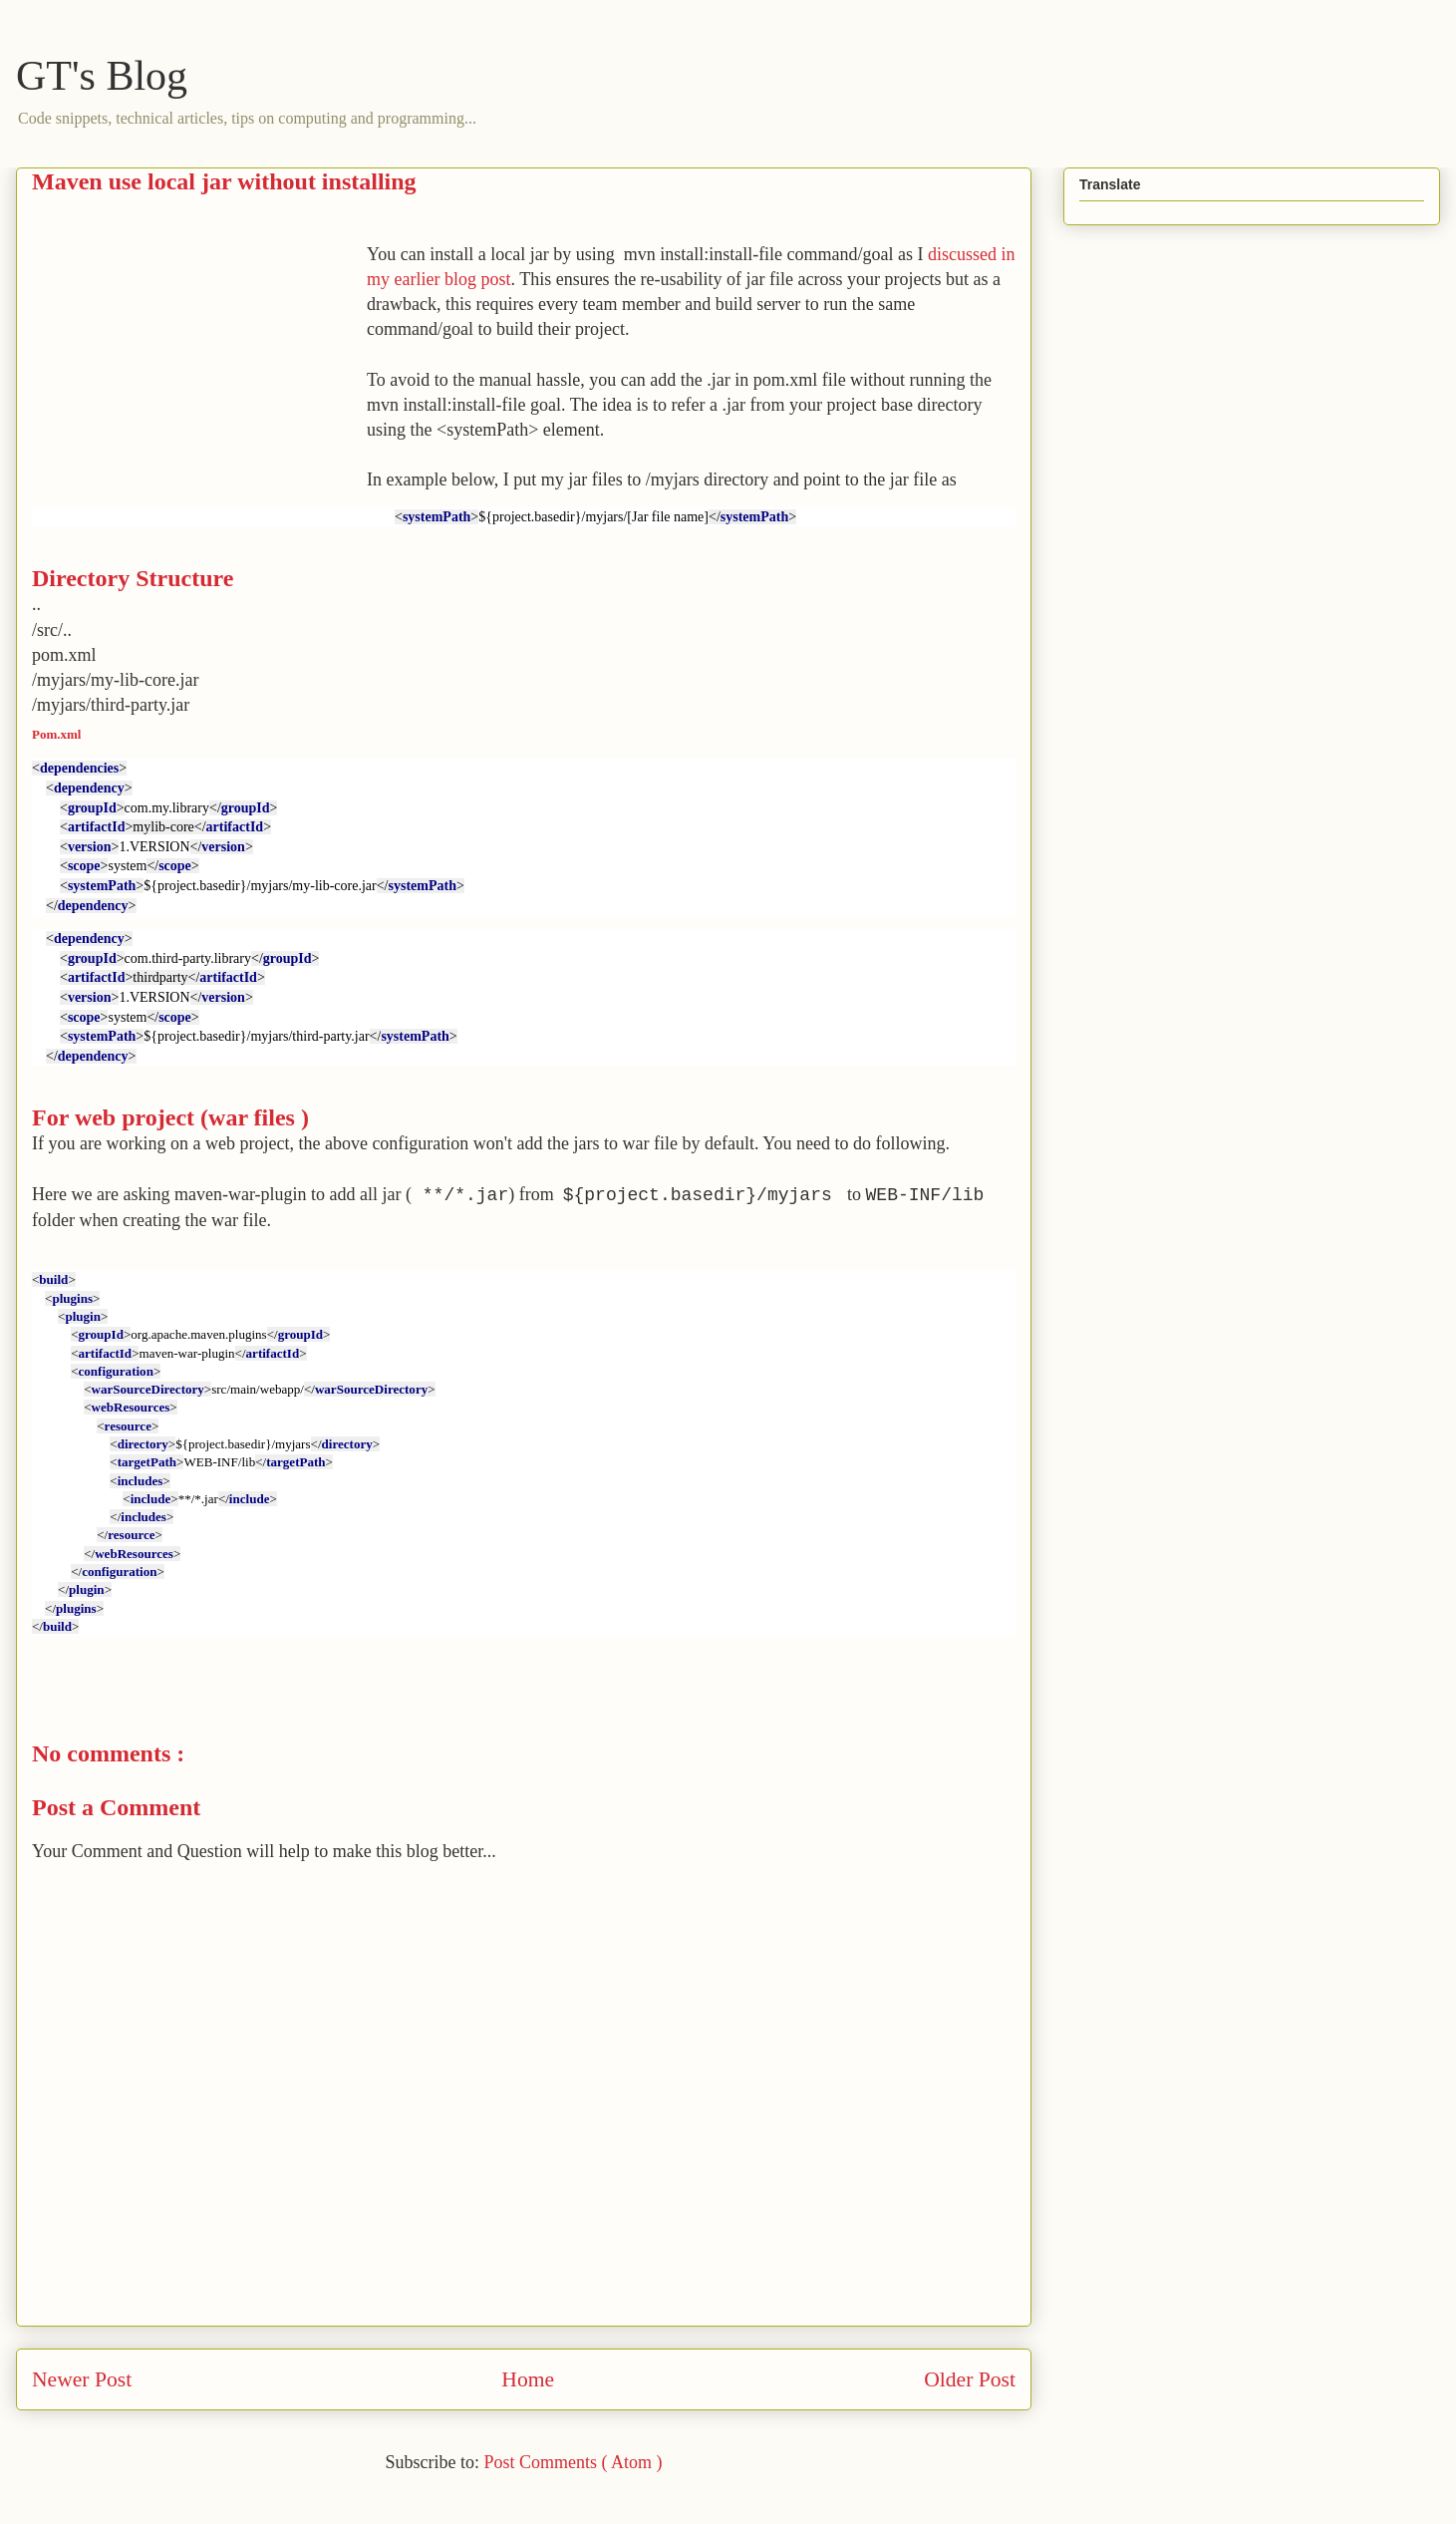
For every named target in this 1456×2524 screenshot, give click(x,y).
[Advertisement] (199, 381)
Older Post (970, 2379)
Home (527, 2379)
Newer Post (82, 2379)
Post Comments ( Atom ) (572, 2462)
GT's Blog (101, 76)
